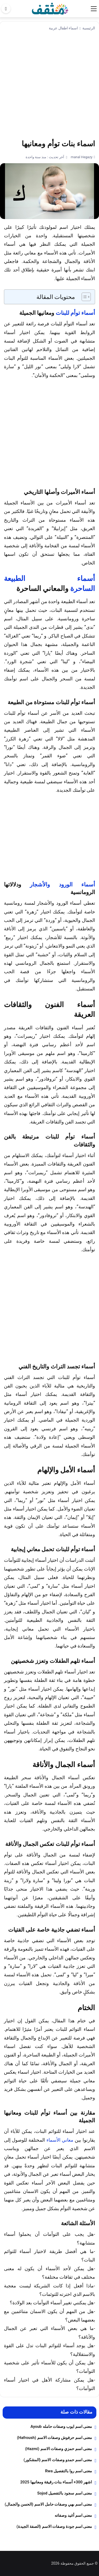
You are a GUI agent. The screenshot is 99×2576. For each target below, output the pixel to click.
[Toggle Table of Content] (83, 296)
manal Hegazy (81, 157)
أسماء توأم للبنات (75, 313)
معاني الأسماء (60, 2140)
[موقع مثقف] (50, 8)
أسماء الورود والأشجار (62, 884)
